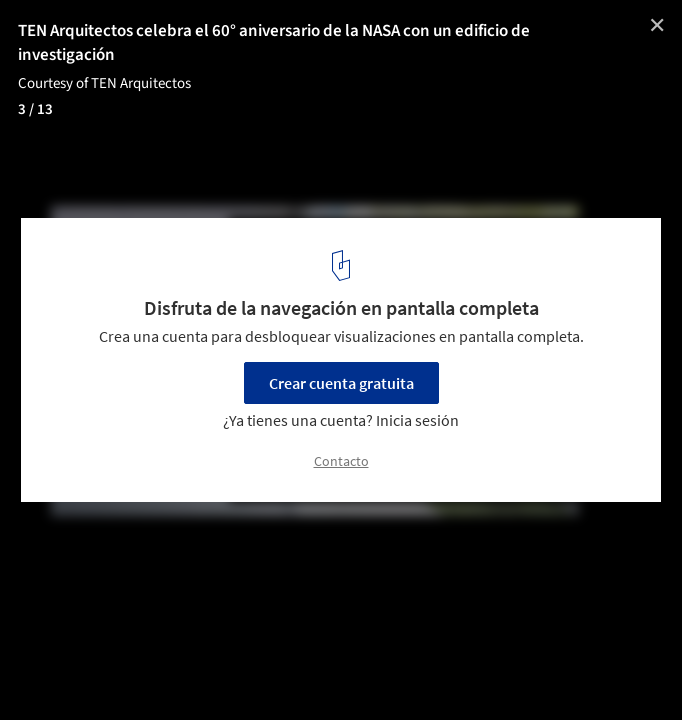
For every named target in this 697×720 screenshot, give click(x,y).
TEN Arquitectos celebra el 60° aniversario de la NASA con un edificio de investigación (274, 43)
